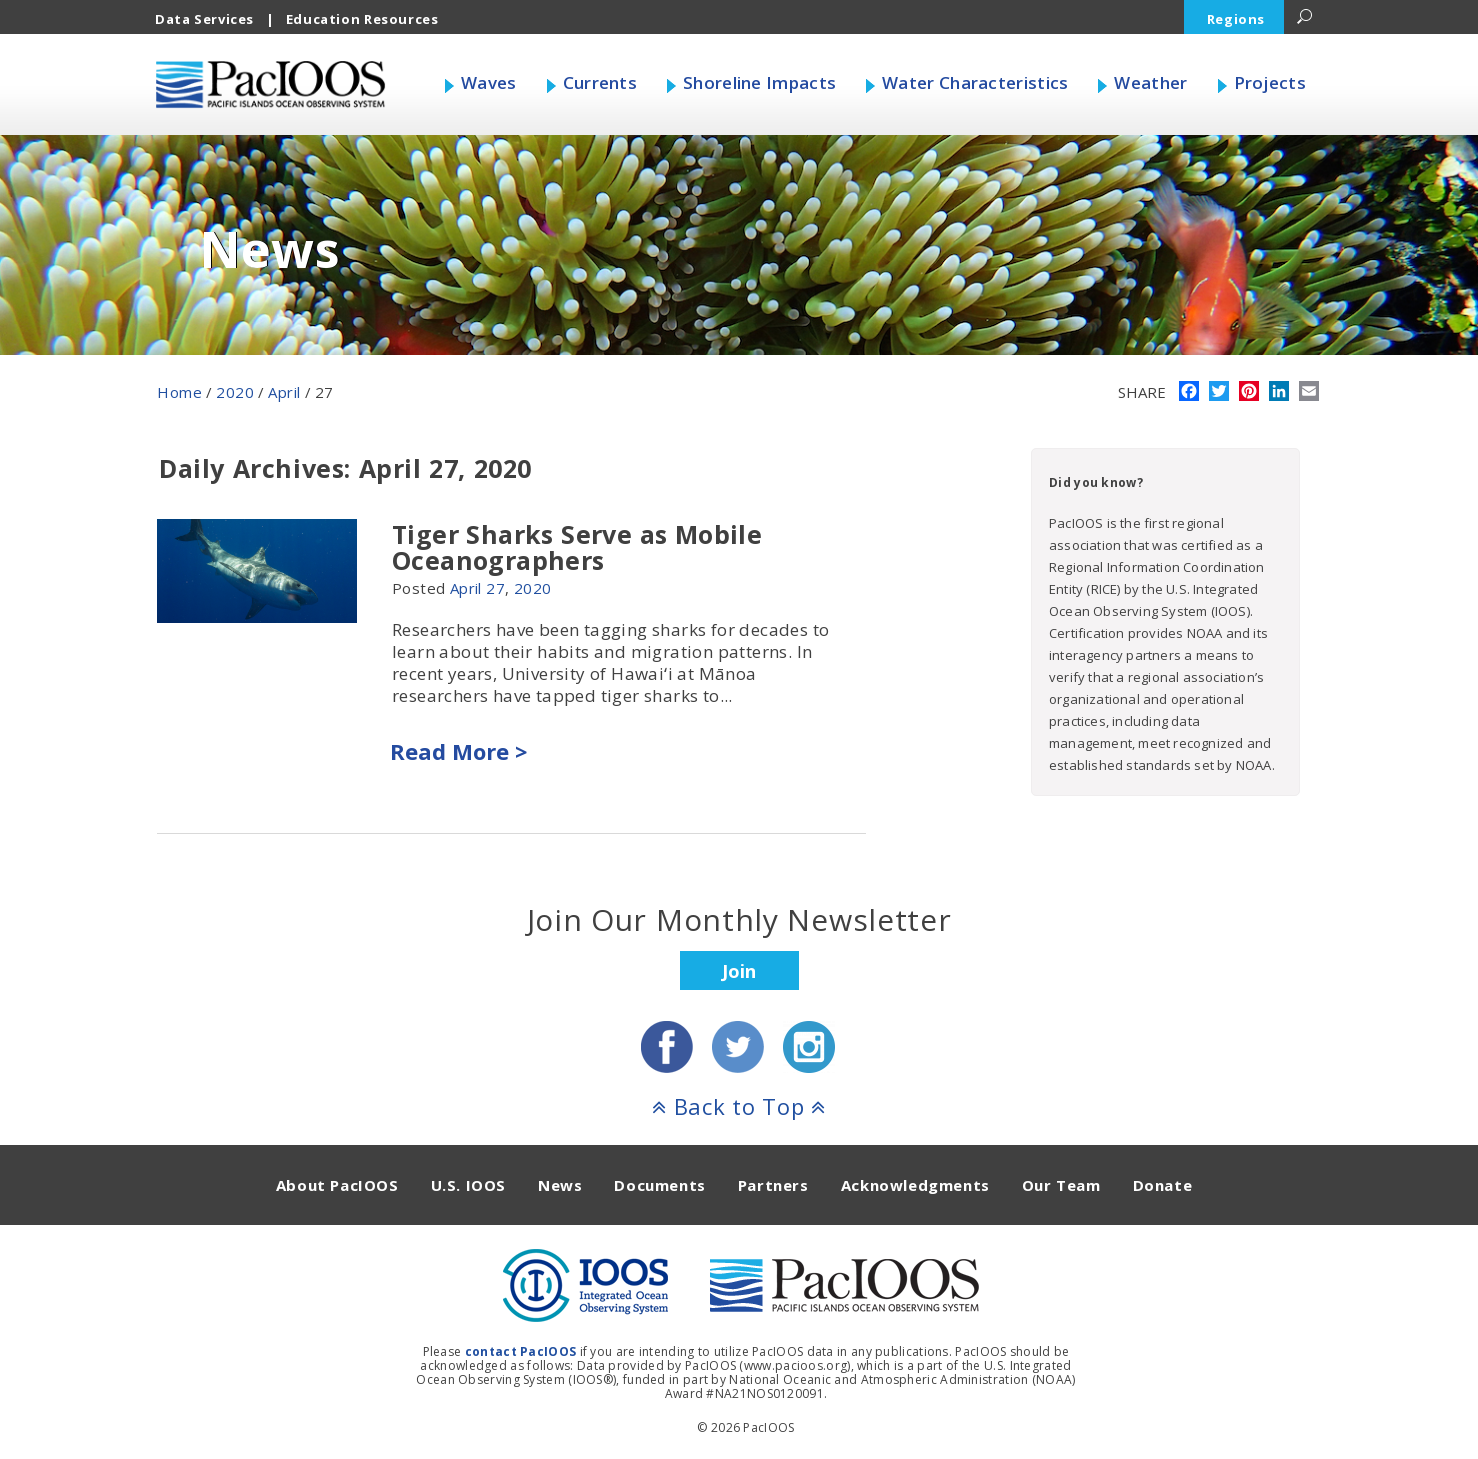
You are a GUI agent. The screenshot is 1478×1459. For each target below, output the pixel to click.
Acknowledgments (915, 1185)
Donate (1163, 1185)
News (560, 1185)
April (284, 392)
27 (495, 588)
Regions (1236, 19)
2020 (235, 392)
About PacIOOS (337, 1185)
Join (739, 971)
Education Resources (362, 19)
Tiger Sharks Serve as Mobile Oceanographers (577, 547)
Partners (773, 1185)
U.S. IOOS (468, 1185)
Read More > (458, 751)
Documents (659, 1185)
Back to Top (739, 1106)
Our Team (1061, 1185)
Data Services (204, 19)
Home (179, 392)
